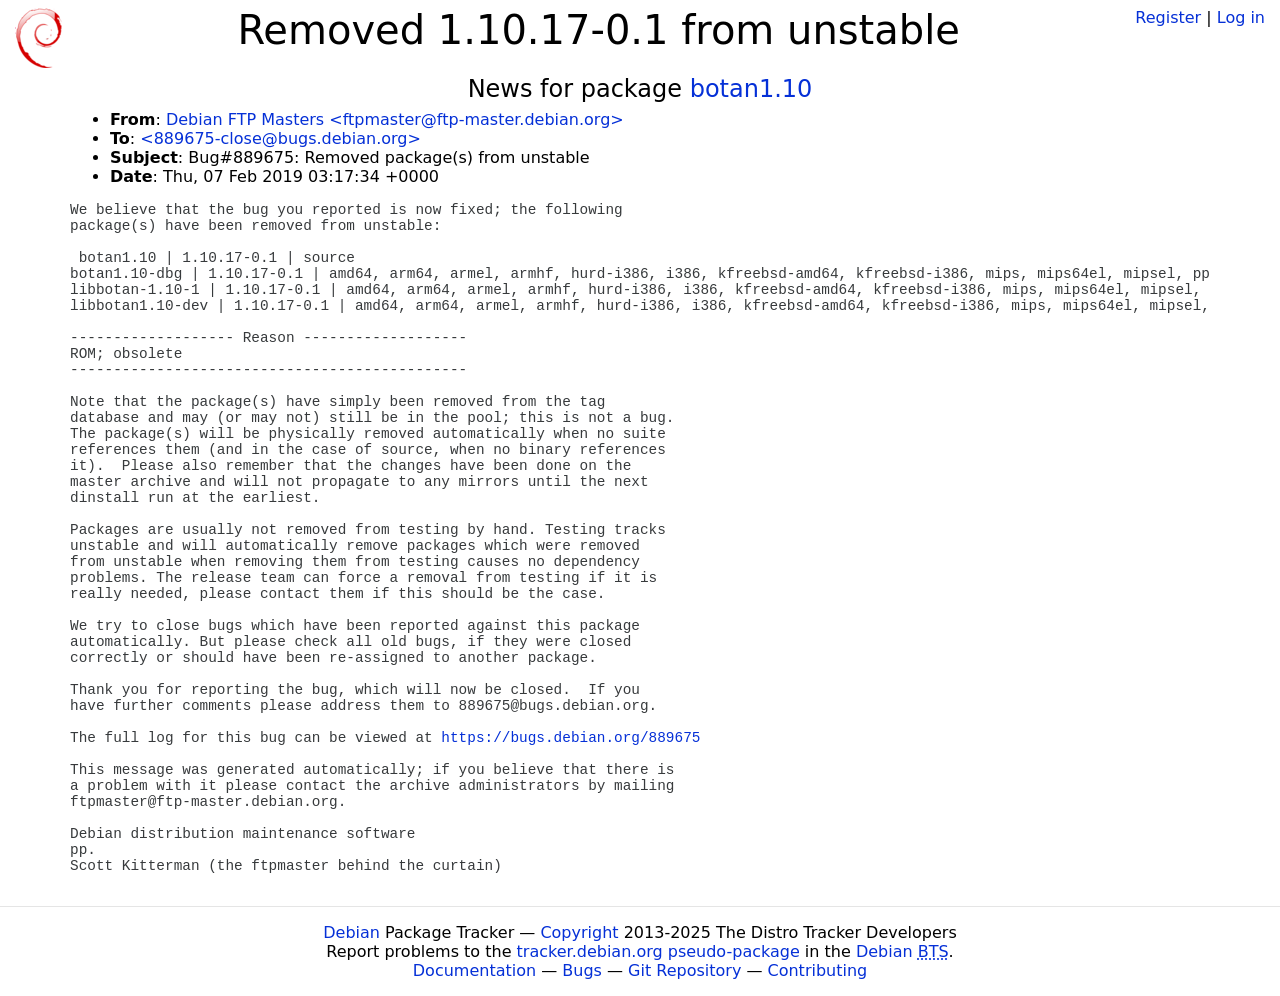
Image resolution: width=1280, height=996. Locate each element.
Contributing (818, 970)
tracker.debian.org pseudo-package (658, 951)
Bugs (582, 970)
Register (1168, 17)
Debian (351, 932)
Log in (1241, 17)
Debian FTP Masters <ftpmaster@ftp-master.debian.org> (395, 119)
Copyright (579, 932)
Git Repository (684, 970)
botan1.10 (751, 89)
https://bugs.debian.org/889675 (570, 738)
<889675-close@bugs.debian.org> (280, 138)
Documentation (474, 970)
